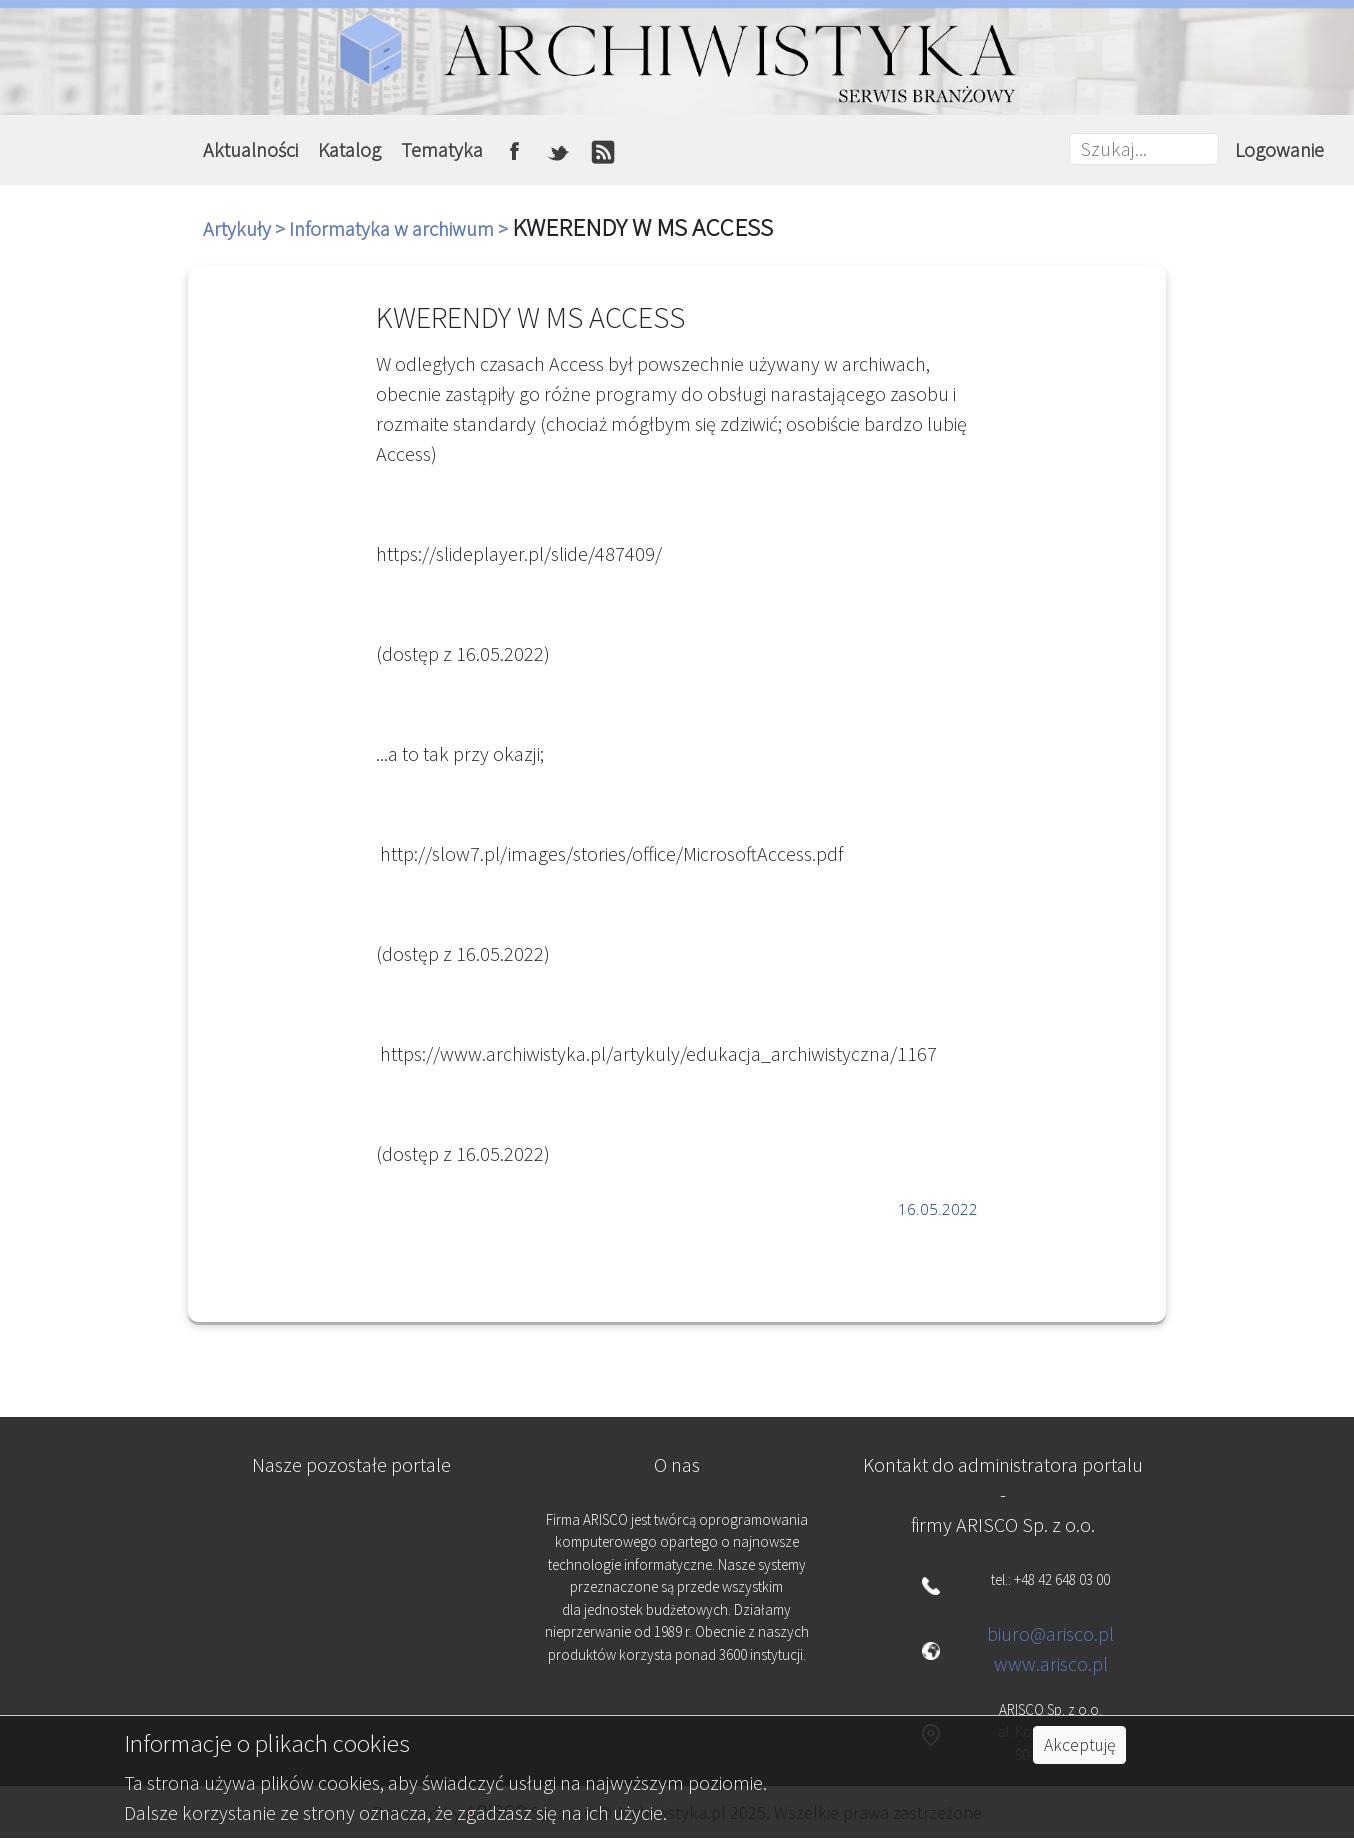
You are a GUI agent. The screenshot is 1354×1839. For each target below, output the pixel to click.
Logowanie (1279, 149)
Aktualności (250, 149)
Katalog (349, 149)
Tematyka (442, 149)
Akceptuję (1079, 1745)
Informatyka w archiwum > (400, 228)
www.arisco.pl (1051, 1663)
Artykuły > (246, 228)
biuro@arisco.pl (1050, 1633)
